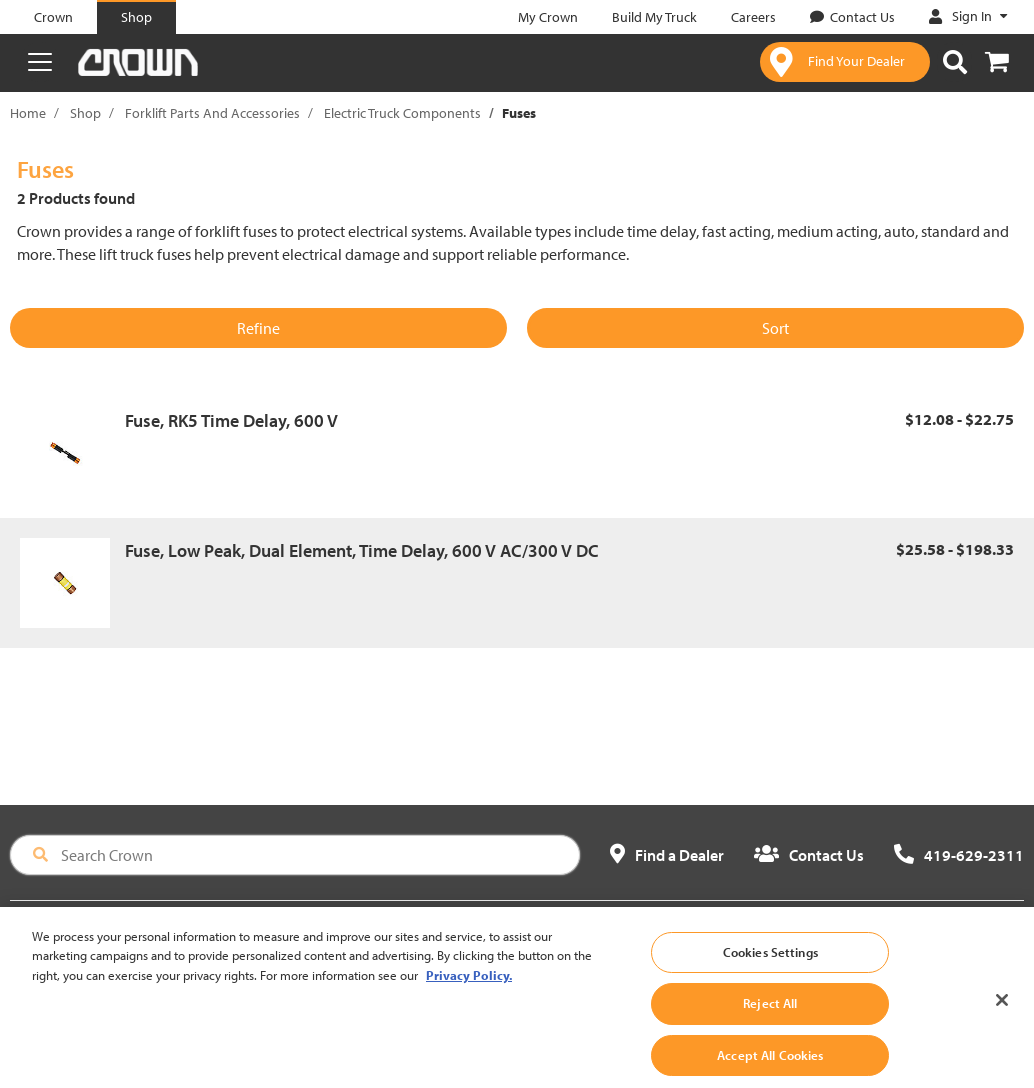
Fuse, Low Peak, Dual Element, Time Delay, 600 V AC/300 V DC (362, 550)
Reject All (770, 1023)
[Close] (1002, 1019)
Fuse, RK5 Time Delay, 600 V (231, 420)
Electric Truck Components (402, 113)
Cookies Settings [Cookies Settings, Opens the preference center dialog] (770, 971)
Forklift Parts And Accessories (212, 113)
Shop (85, 113)
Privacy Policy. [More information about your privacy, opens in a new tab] (469, 994)
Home (28, 113)
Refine (258, 328)
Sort (775, 328)
